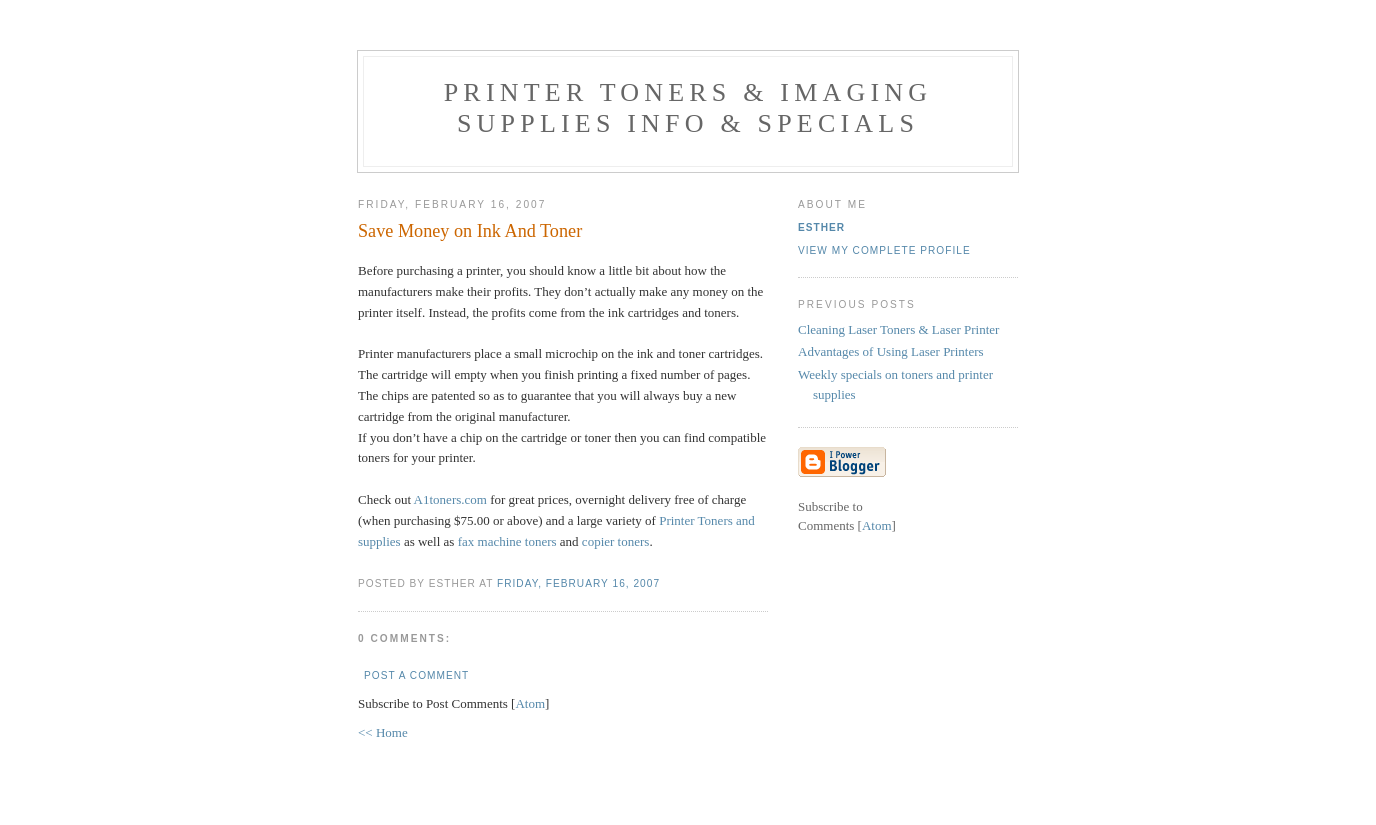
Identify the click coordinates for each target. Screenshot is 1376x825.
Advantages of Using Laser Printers (891, 351)
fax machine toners (507, 541)
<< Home (383, 732)
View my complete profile (884, 250)
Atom (530, 703)
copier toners (616, 541)
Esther (821, 227)
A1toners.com (450, 499)
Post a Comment (416, 675)
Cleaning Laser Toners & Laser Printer (898, 329)
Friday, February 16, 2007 (578, 583)
